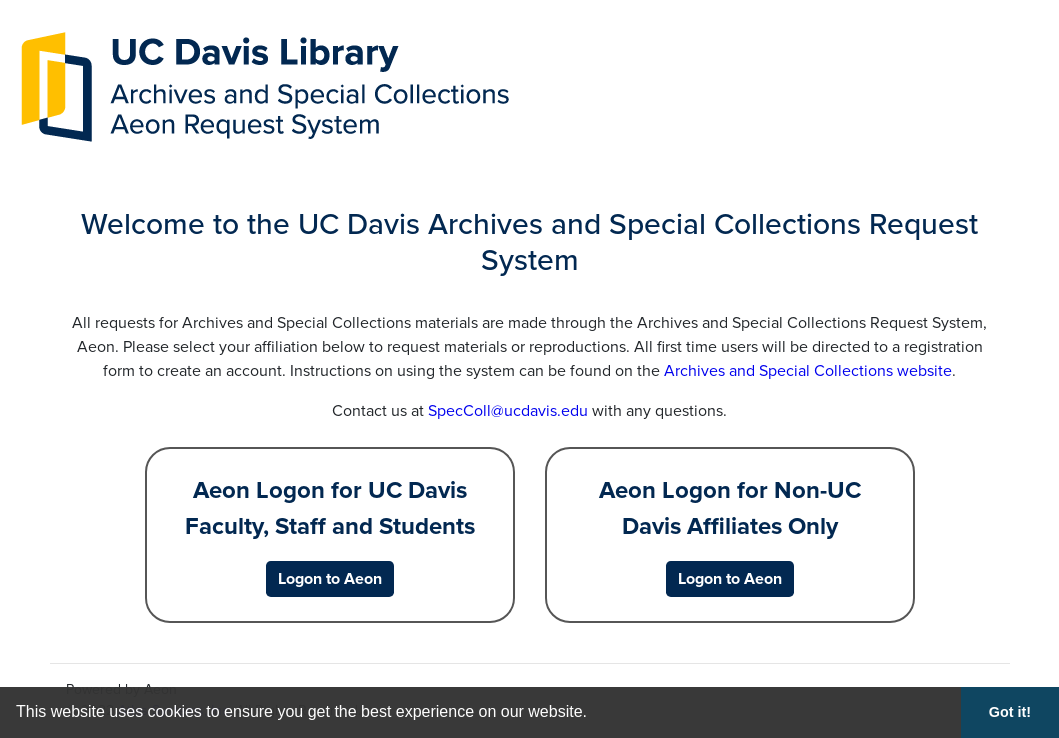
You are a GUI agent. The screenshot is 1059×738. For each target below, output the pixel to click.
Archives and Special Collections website (808, 371)
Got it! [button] (1010, 712)
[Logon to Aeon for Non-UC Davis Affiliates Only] (730, 579)
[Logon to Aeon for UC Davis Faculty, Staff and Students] (330, 579)
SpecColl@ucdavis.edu (508, 411)
